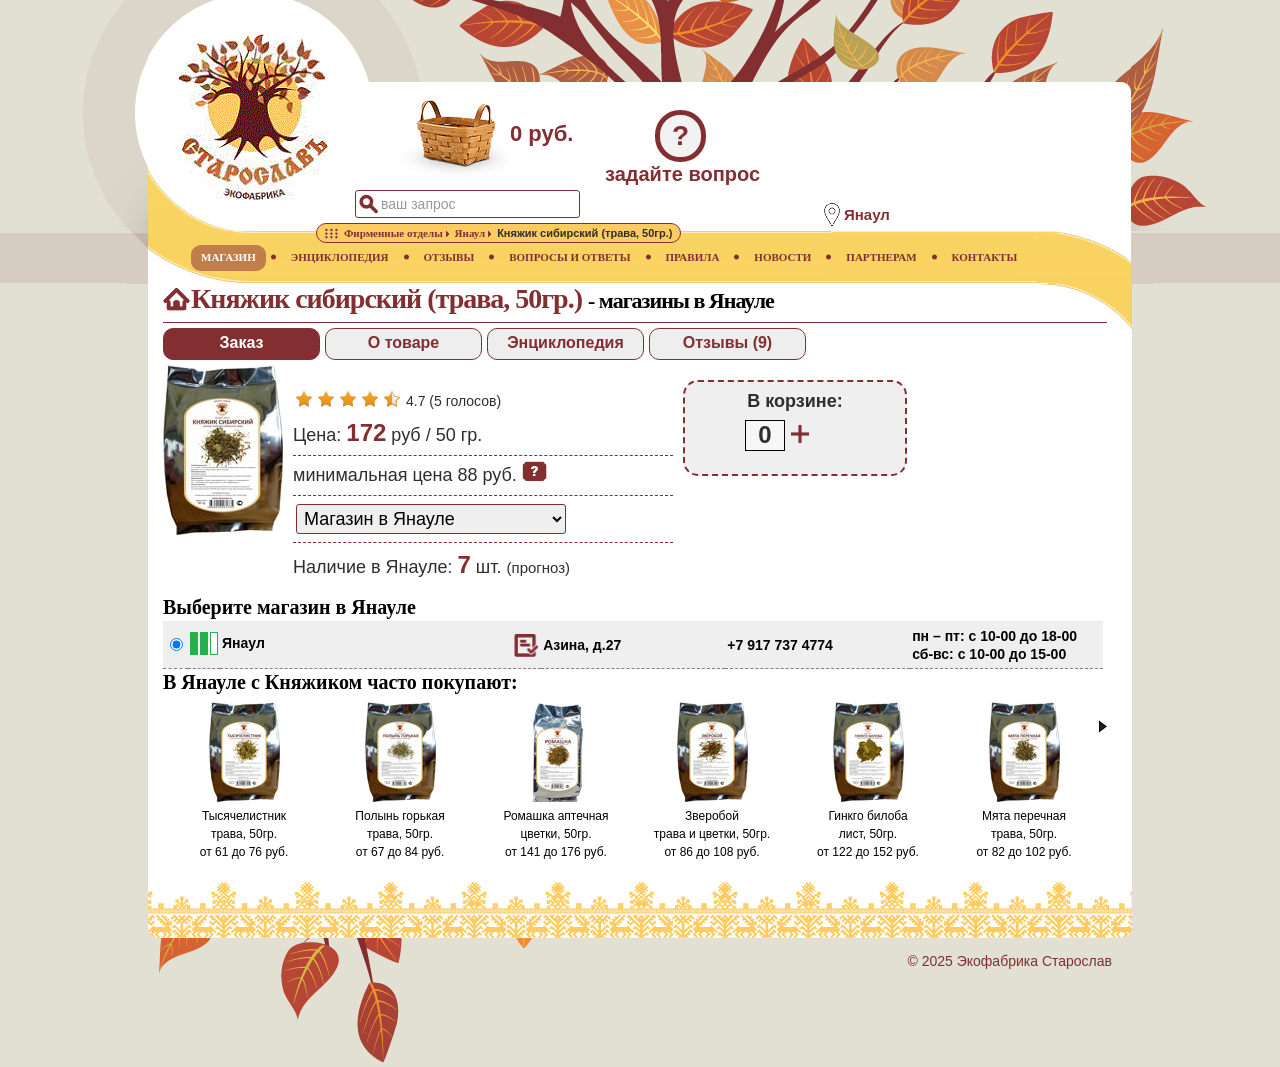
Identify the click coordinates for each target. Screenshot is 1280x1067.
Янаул (243, 643)
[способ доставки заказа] (431, 519)
